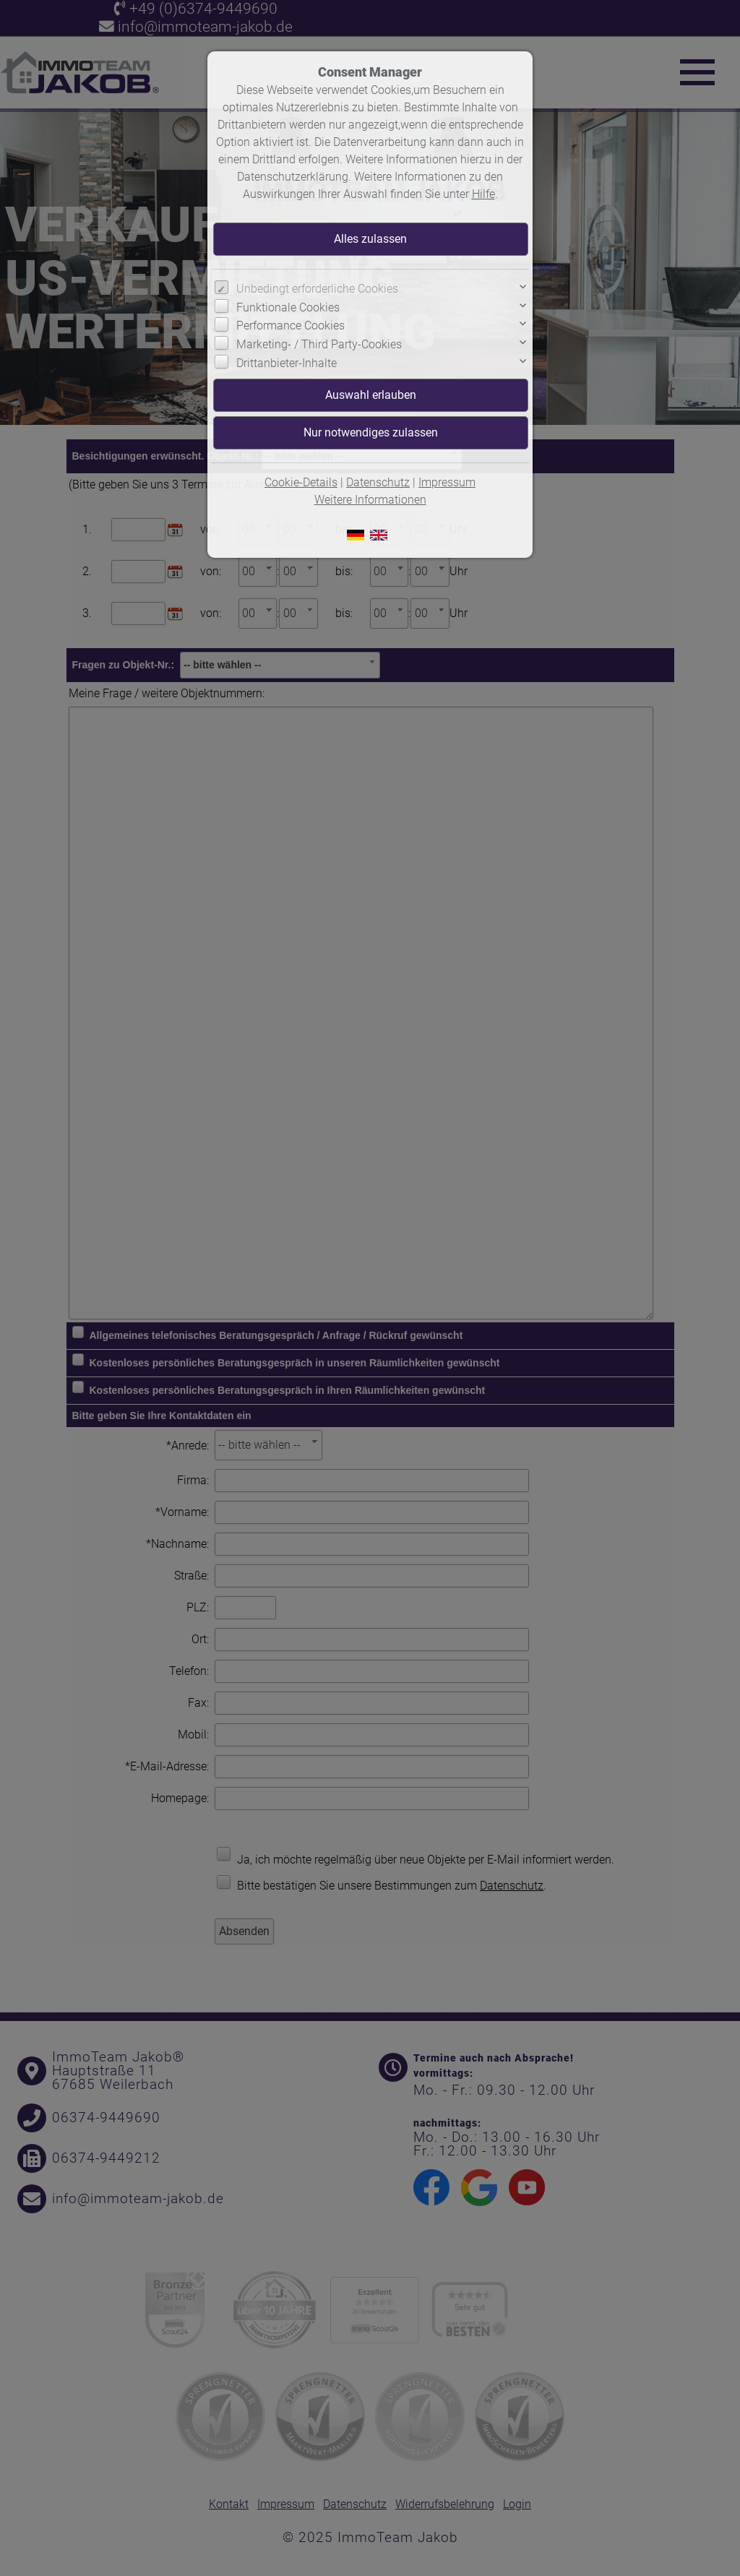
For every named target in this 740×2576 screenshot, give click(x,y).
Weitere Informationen (370, 500)
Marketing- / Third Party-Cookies (319, 344)
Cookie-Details (300, 482)
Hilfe (483, 194)
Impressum (447, 482)
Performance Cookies (290, 325)
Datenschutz (378, 482)
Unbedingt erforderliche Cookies (317, 289)
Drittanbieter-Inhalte (286, 363)
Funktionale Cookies (288, 307)
